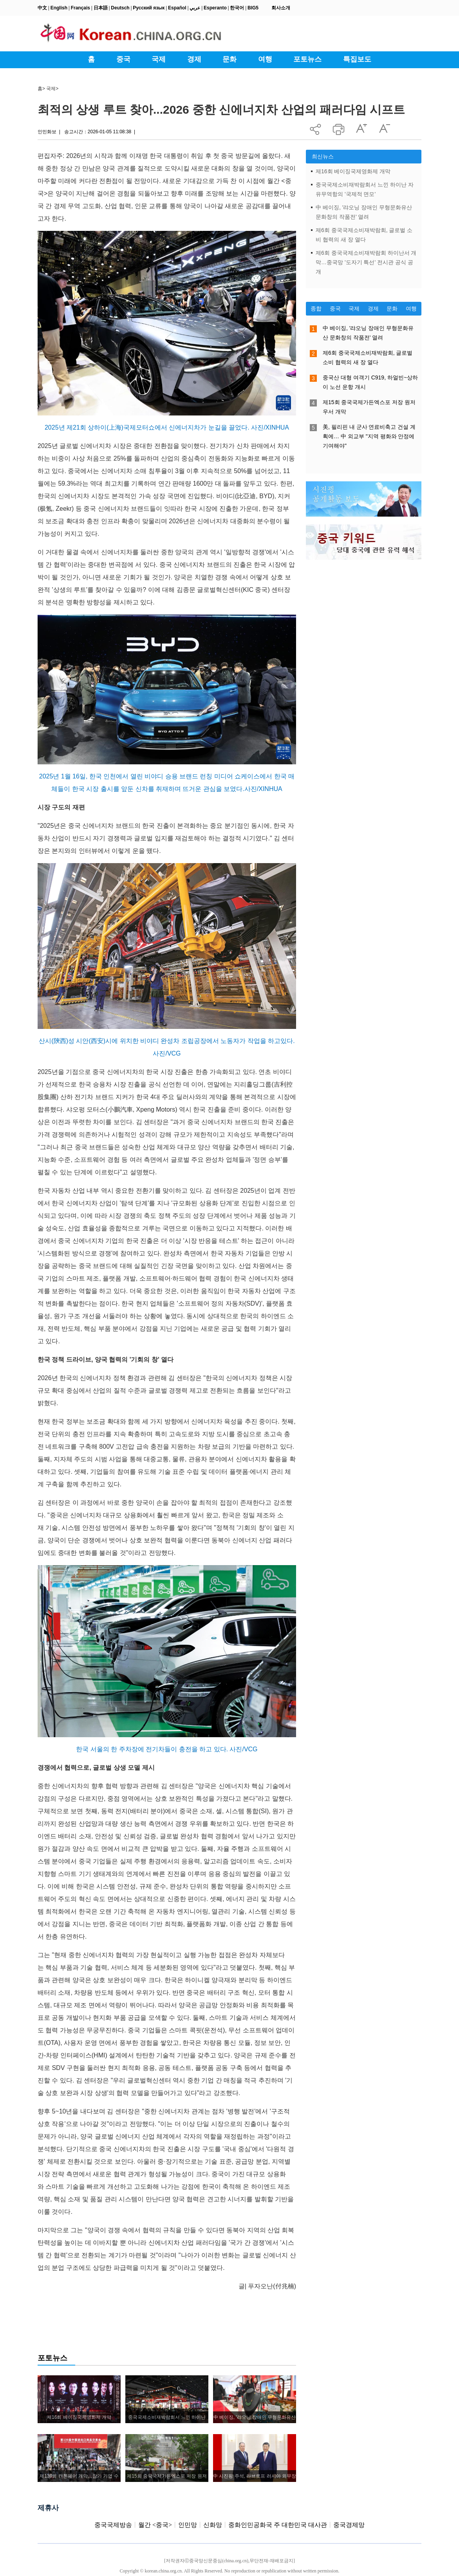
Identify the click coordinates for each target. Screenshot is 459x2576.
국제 (51, 88)
